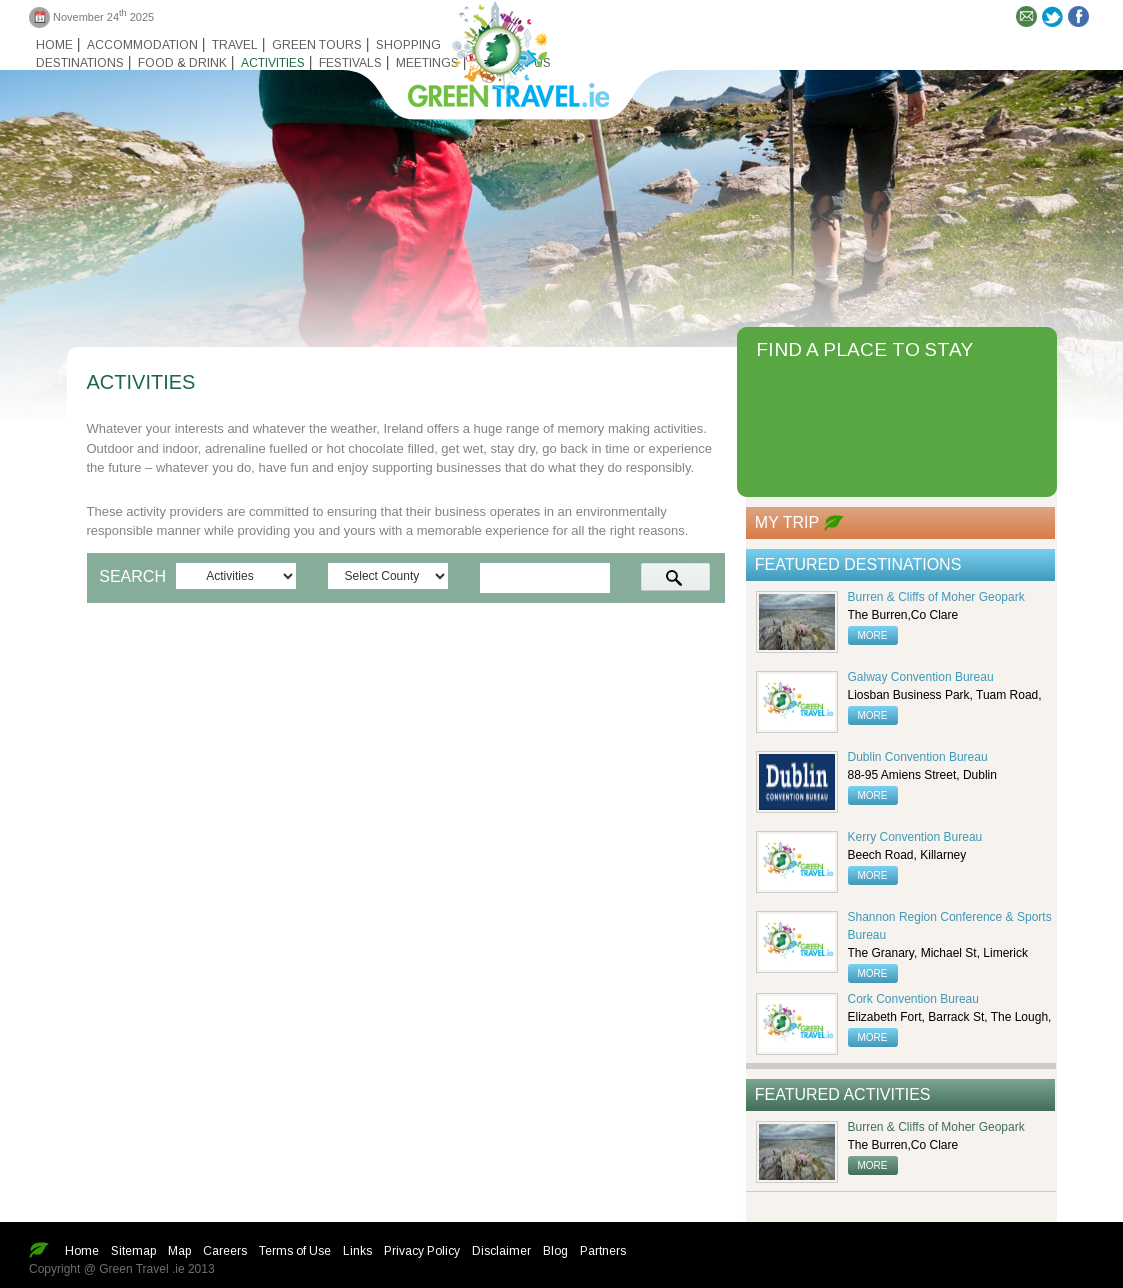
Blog (555, 1251)
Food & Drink (182, 63)
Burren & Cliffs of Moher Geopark (936, 597)
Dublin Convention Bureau (918, 757)
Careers (225, 1251)
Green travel (497, 50)
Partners (603, 1251)
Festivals (350, 63)
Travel (235, 45)
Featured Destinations (858, 564)
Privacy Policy (422, 1251)
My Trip (787, 522)
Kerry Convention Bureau (915, 837)
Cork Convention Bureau (913, 999)
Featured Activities (843, 1094)
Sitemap (133, 1251)
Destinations (80, 63)
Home (54, 45)
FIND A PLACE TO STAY (864, 349)
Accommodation (142, 45)
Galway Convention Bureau (921, 677)
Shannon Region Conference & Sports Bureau (950, 926)
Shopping (408, 45)
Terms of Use (295, 1251)
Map (179, 1251)
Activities (273, 63)
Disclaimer (501, 1251)
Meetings (427, 63)
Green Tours (317, 45)
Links (357, 1251)
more (873, 635)
